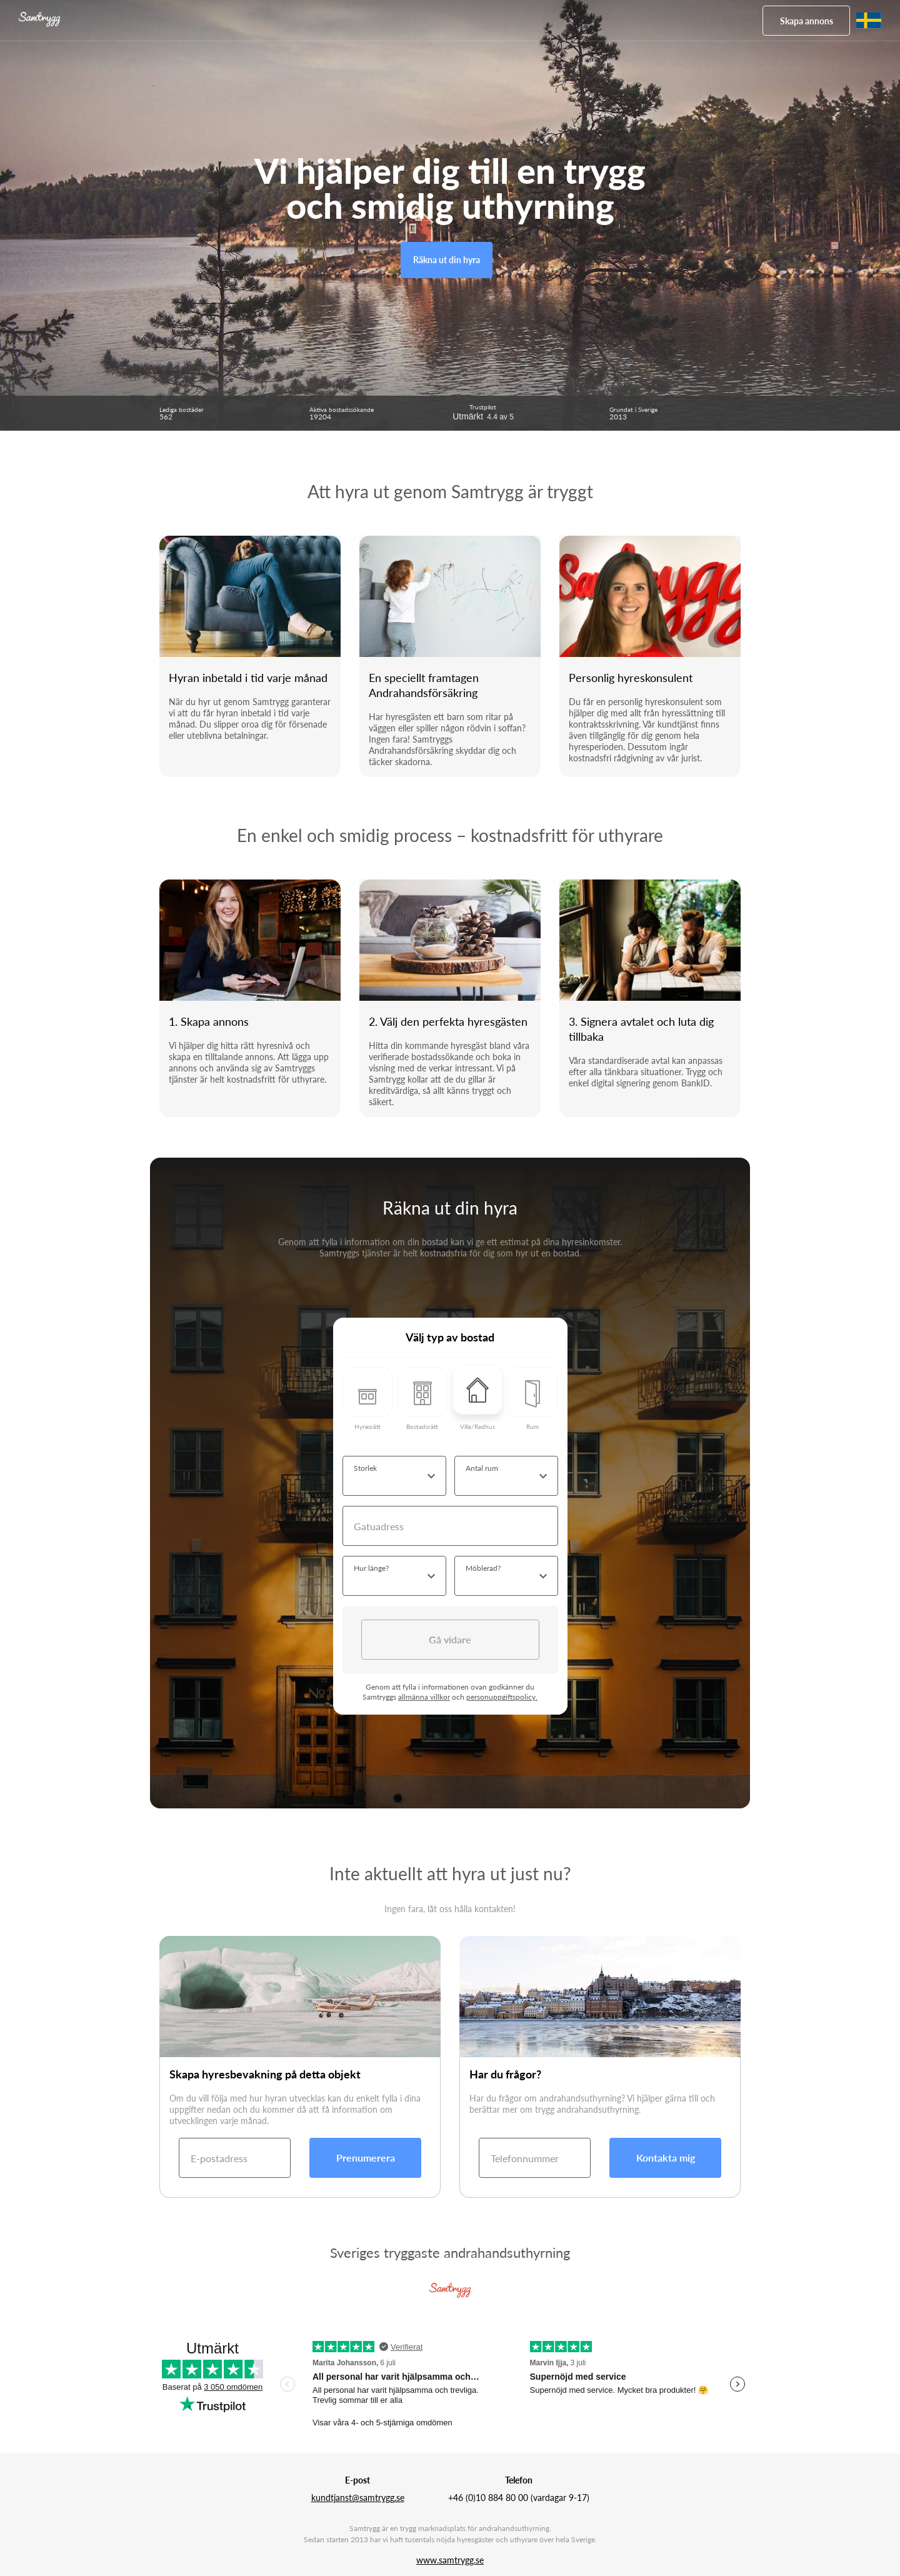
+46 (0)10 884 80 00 (488, 2497)
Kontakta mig (665, 2157)
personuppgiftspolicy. (502, 1696)
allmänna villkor (424, 1696)
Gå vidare (450, 1639)
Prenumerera (365, 2157)
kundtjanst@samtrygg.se (357, 2497)
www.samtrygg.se (450, 2560)
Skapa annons (806, 21)
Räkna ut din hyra (446, 259)
